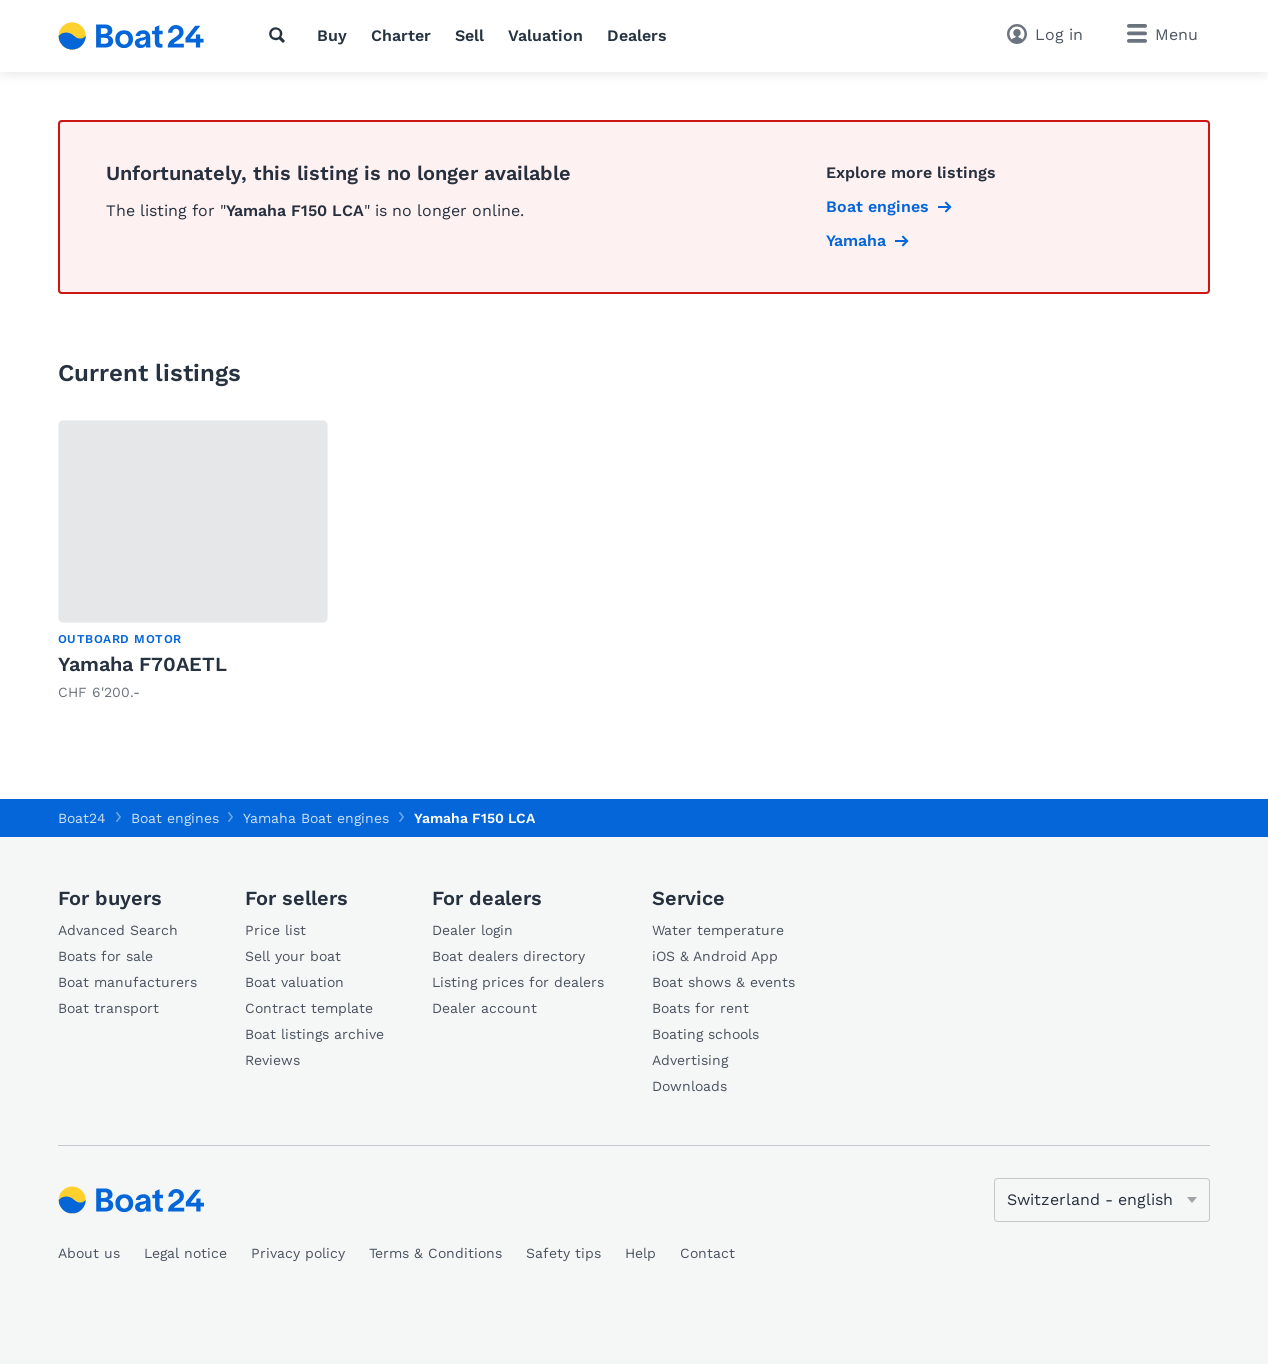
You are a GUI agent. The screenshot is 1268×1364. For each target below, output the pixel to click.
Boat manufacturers (127, 982)
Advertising (690, 1060)
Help (640, 1253)
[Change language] (1102, 1200)
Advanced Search (118, 930)
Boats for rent (700, 1008)
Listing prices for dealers (518, 982)
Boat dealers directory (508, 956)
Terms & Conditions (435, 1253)
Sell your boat (293, 956)
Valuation (545, 35)
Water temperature (718, 930)
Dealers (637, 35)
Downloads (689, 1086)
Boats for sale (105, 956)
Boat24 (82, 818)
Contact (707, 1253)
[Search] (281, 35)
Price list (275, 930)
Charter (401, 35)
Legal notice (185, 1253)
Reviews (272, 1060)
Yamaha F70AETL (142, 664)
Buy (332, 35)
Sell (469, 35)
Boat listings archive (314, 1034)
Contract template (309, 1008)
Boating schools (705, 1034)
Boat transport (108, 1008)
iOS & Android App (715, 956)
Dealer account (484, 1008)
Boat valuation (294, 982)
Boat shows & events (723, 982)
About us (89, 1253)
